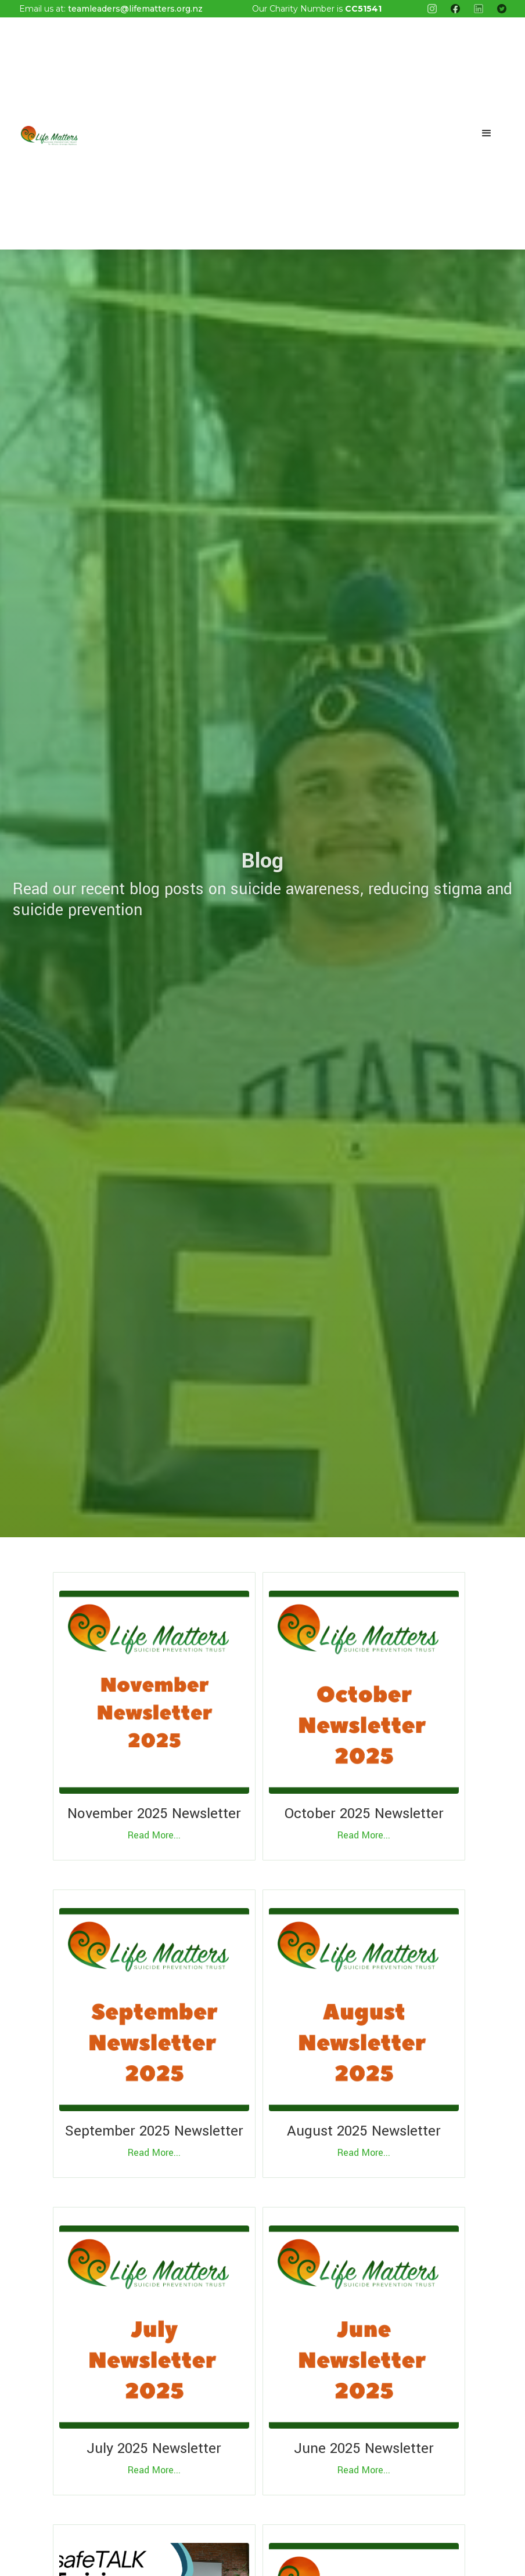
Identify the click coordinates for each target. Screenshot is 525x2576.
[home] (49, 133)
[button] (486, 133)
